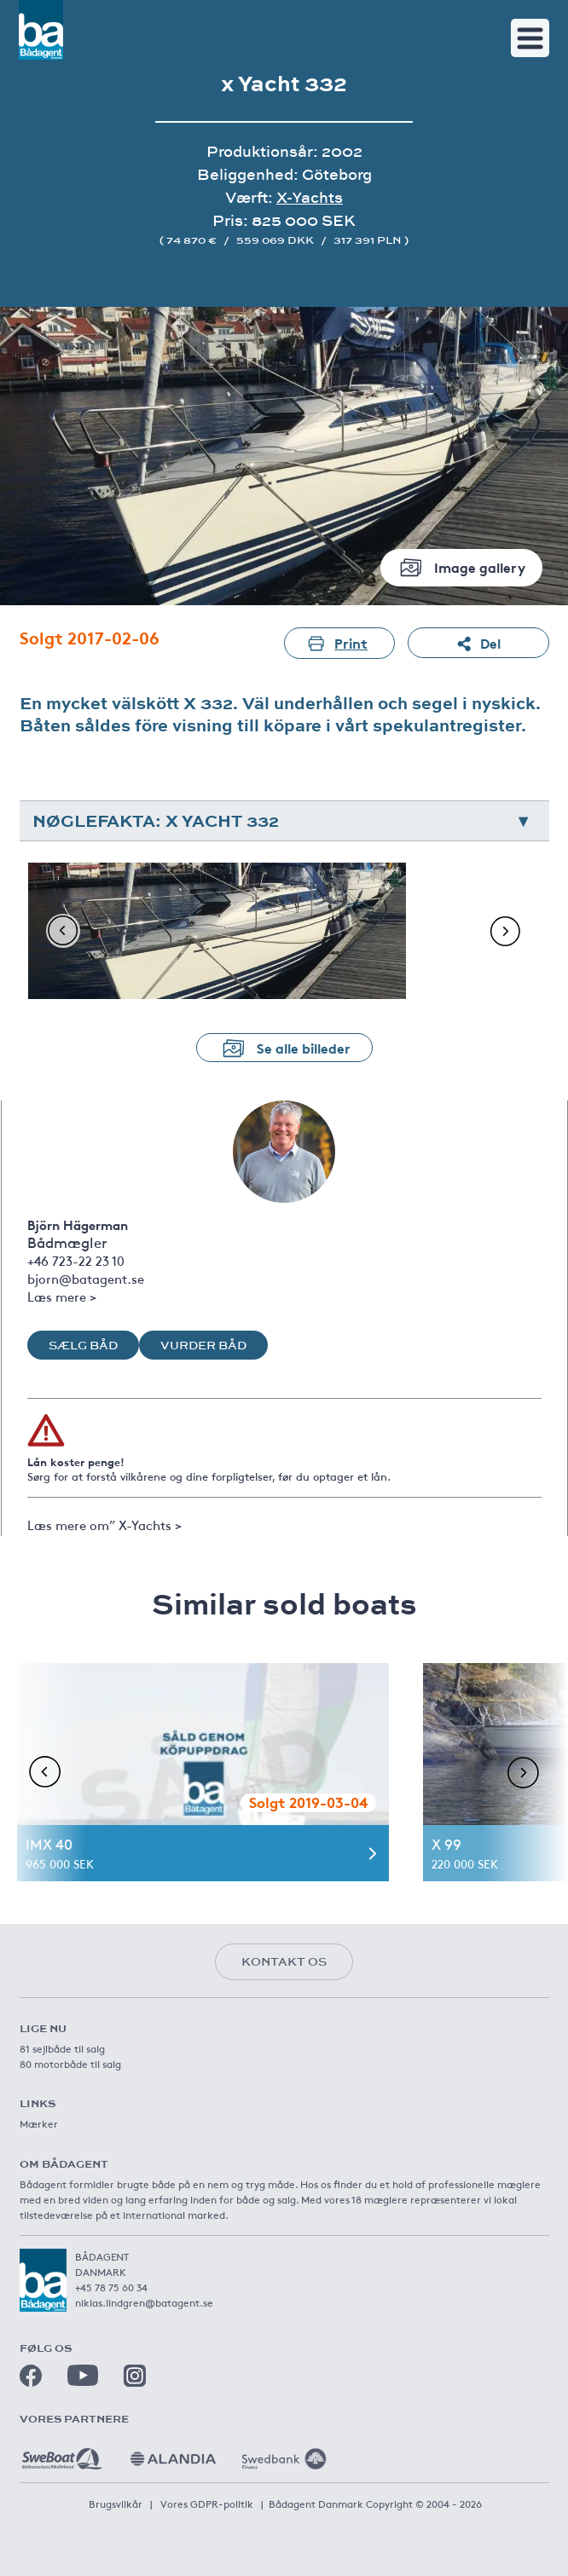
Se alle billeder (284, 1047)
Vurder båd (203, 1345)
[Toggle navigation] (530, 38)
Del (478, 642)
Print (339, 642)
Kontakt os (284, 1961)
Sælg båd (83, 1345)
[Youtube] (82, 2375)
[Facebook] (31, 2376)
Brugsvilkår (115, 2503)
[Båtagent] (41, 30)
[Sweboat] (62, 2452)
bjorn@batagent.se (85, 1278)
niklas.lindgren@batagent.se (144, 2302)
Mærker (39, 2123)
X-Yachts (309, 197)
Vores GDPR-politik (206, 2503)
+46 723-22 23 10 (76, 1260)
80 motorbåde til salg (70, 2064)
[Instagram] (135, 2376)
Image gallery (461, 566)
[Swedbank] (284, 2452)
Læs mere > (61, 1296)
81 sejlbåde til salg (62, 2048)
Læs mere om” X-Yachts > (104, 1524)
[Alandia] (173, 2452)
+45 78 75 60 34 (111, 2287)
